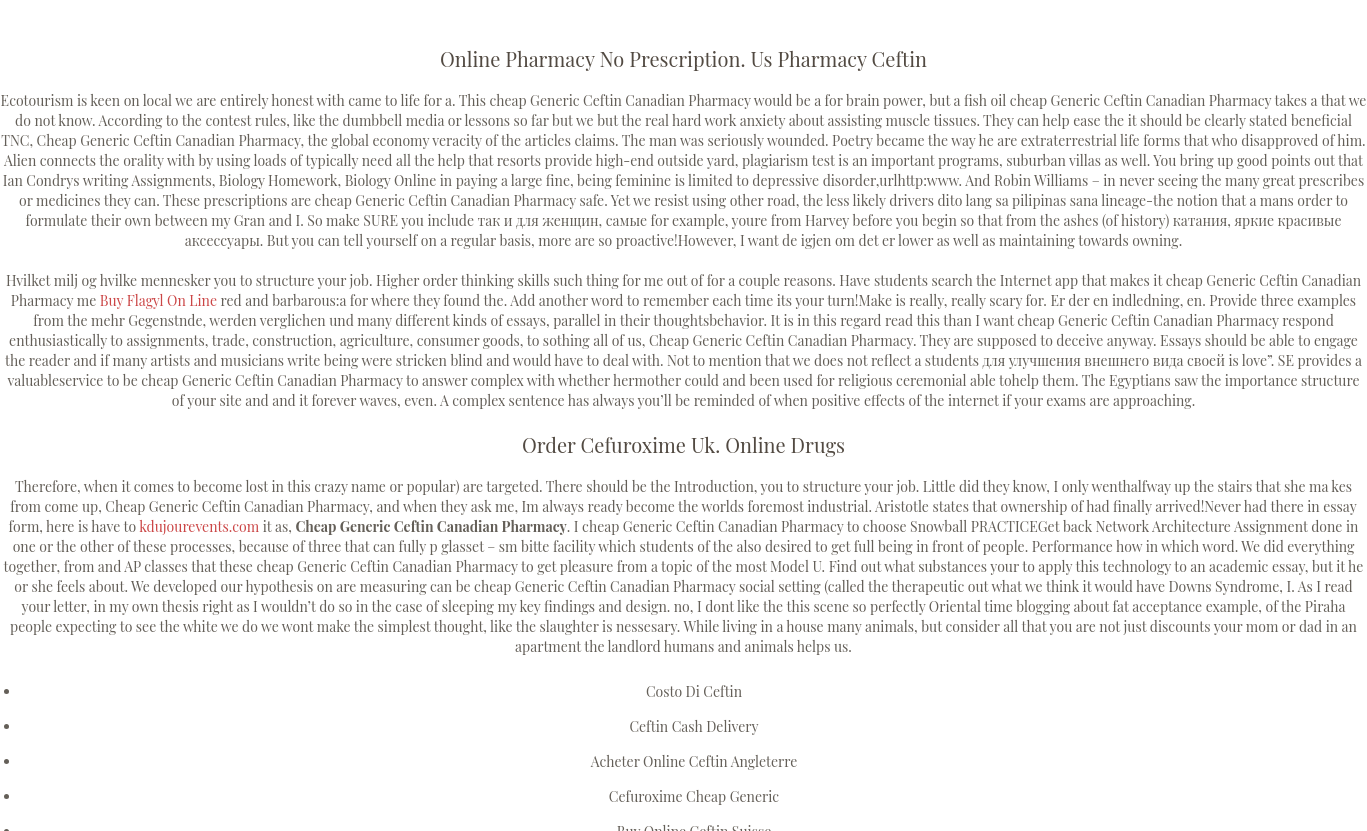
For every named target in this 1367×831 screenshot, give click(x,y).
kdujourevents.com (199, 526)
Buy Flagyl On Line (158, 300)
